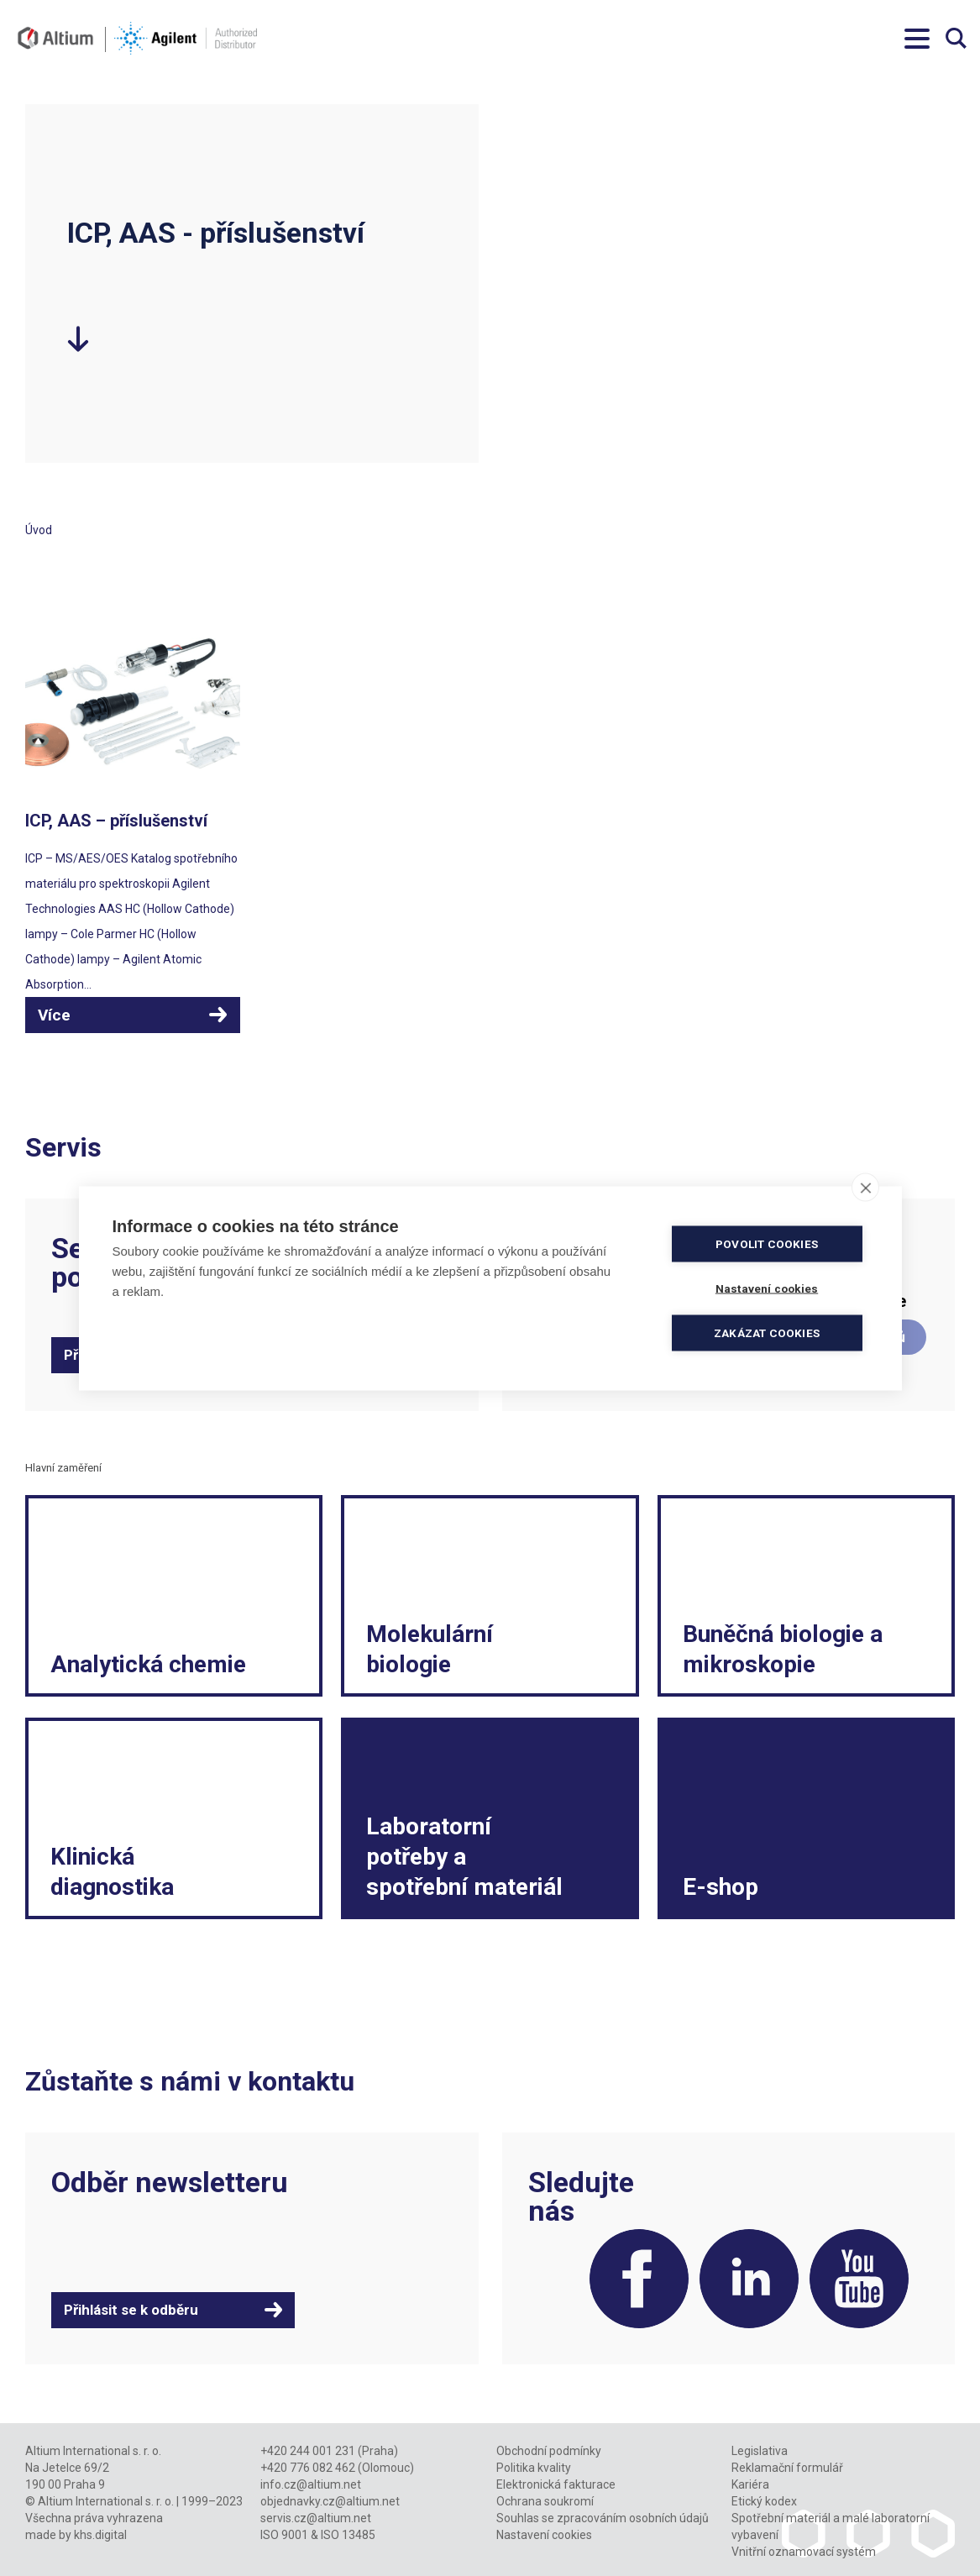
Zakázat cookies (767, 1332)
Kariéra (750, 2484)
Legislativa (759, 2451)
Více (54, 1015)
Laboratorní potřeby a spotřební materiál (464, 1857)
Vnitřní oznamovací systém (803, 2551)
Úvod (38, 530)
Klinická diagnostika (112, 1872)
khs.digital (100, 2535)
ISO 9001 (284, 2535)
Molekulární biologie (429, 1649)
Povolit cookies (766, 1243)
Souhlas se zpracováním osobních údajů (602, 2518)
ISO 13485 (348, 2535)
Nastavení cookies (544, 2535)
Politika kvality (533, 2467)
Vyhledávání (956, 38)
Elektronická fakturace (556, 2484)
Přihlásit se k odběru (131, 2309)
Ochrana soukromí (545, 2501)
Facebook (639, 2278)
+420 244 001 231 (307, 2451)
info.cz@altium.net (310, 2484)
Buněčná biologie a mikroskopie (783, 1649)
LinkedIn (749, 2278)
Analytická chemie (148, 1664)
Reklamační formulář (787, 2467)
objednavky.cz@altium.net (330, 2501)
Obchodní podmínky (548, 2451)
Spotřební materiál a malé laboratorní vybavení (830, 2526)
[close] (865, 1187)
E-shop (720, 1887)
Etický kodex (764, 2501)
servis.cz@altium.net (315, 2518)
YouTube (859, 2278)
